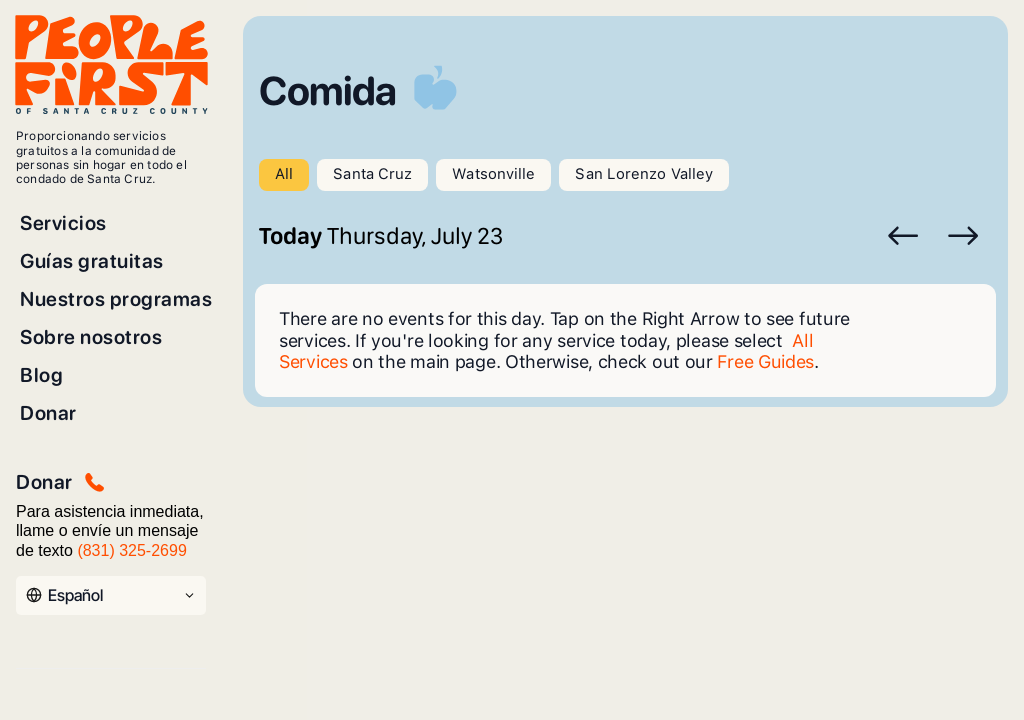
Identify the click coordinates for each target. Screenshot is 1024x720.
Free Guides (765, 361)
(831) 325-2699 (131, 550)
